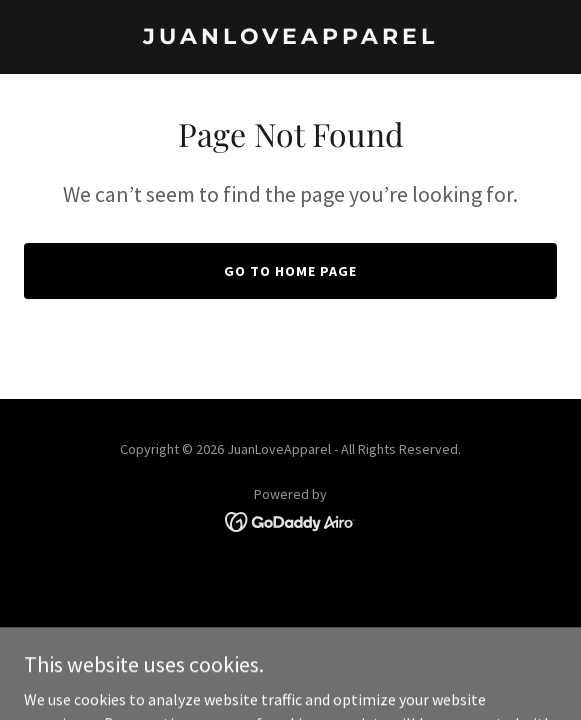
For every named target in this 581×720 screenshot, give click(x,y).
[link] (290, 38)
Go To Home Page (290, 271)
